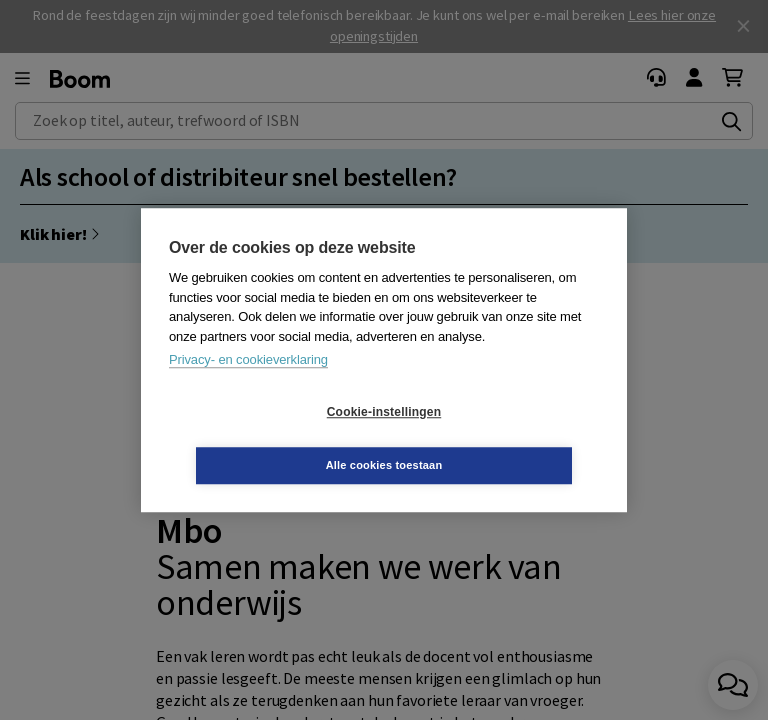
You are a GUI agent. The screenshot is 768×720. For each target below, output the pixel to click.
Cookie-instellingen (265, 439)
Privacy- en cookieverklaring (248, 386)
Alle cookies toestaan (503, 438)
